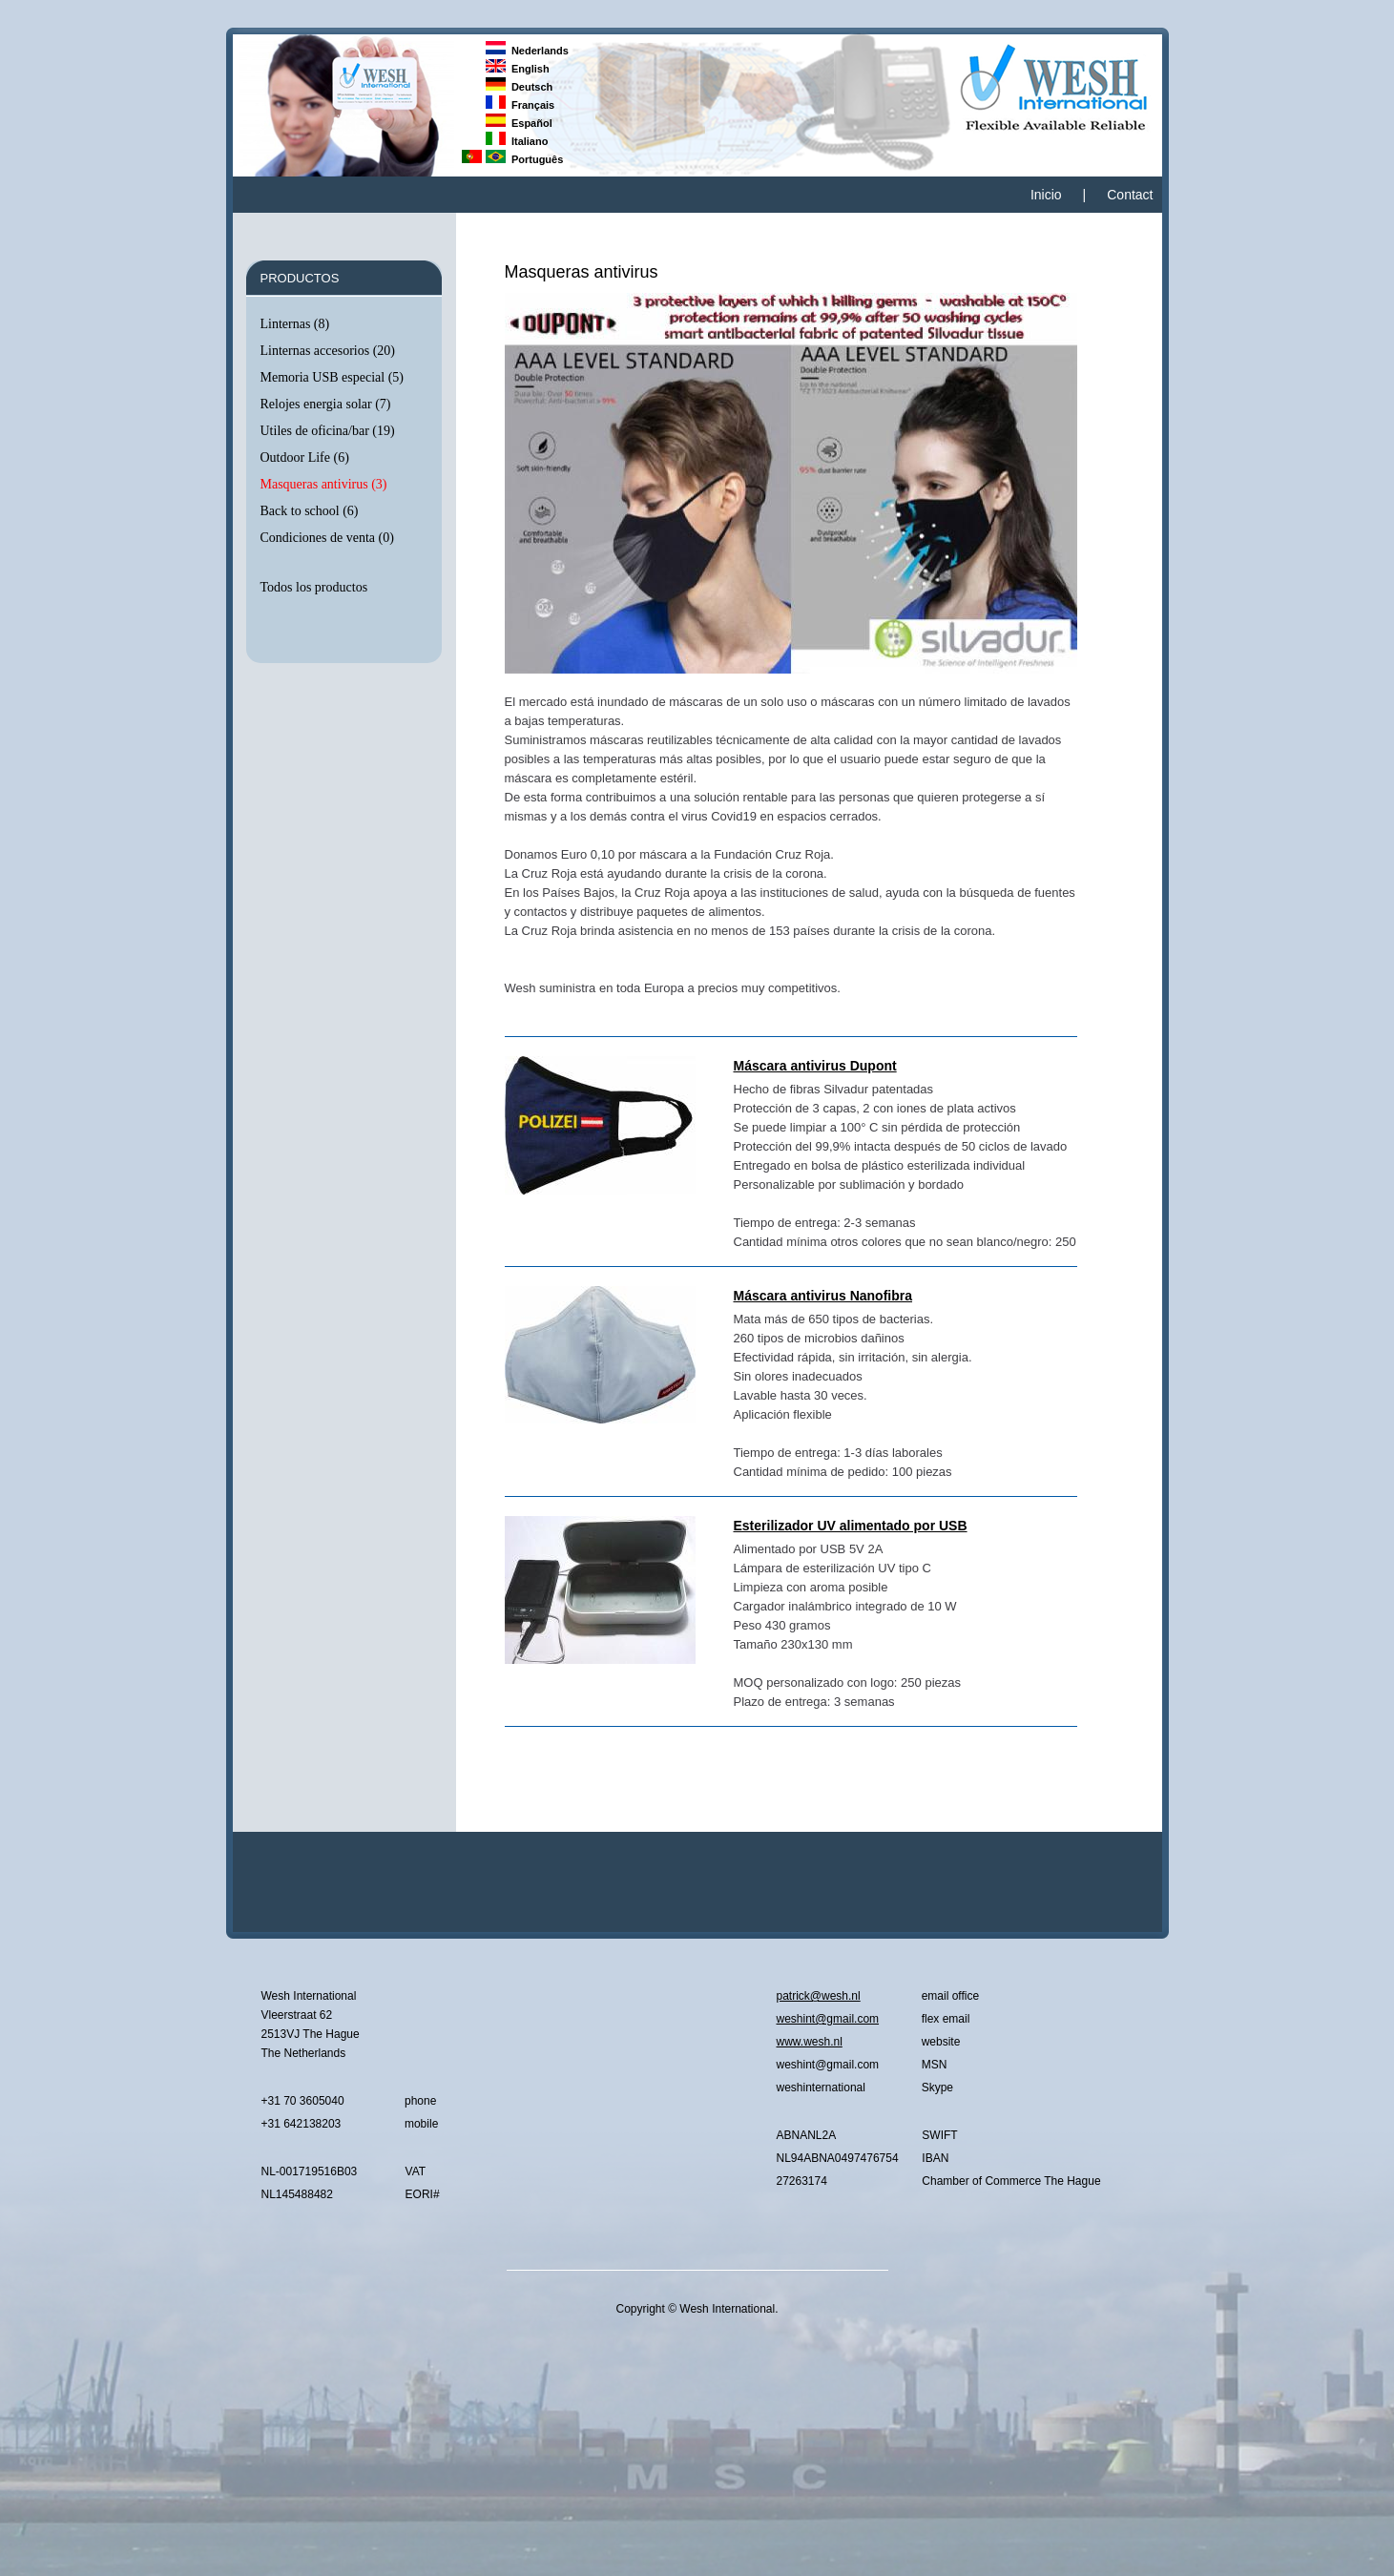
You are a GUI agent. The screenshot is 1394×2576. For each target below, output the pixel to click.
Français (520, 105)
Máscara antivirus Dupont (815, 1065)
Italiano (517, 141)
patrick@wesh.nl (819, 1996)
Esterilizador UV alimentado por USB (850, 1525)
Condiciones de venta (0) (327, 537)
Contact (1130, 194)
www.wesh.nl (810, 2041)
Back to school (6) (309, 511)
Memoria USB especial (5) (332, 377)
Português (525, 159)
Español (519, 123)
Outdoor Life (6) (304, 457)
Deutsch (519, 87)
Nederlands (527, 50)
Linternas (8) (295, 324)
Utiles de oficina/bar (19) (327, 431)
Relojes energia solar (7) (325, 404)
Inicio (1046, 194)
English (518, 68)
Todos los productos (314, 587)
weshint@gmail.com (828, 2018)
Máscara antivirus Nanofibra (823, 1295)
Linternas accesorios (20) (328, 350)
